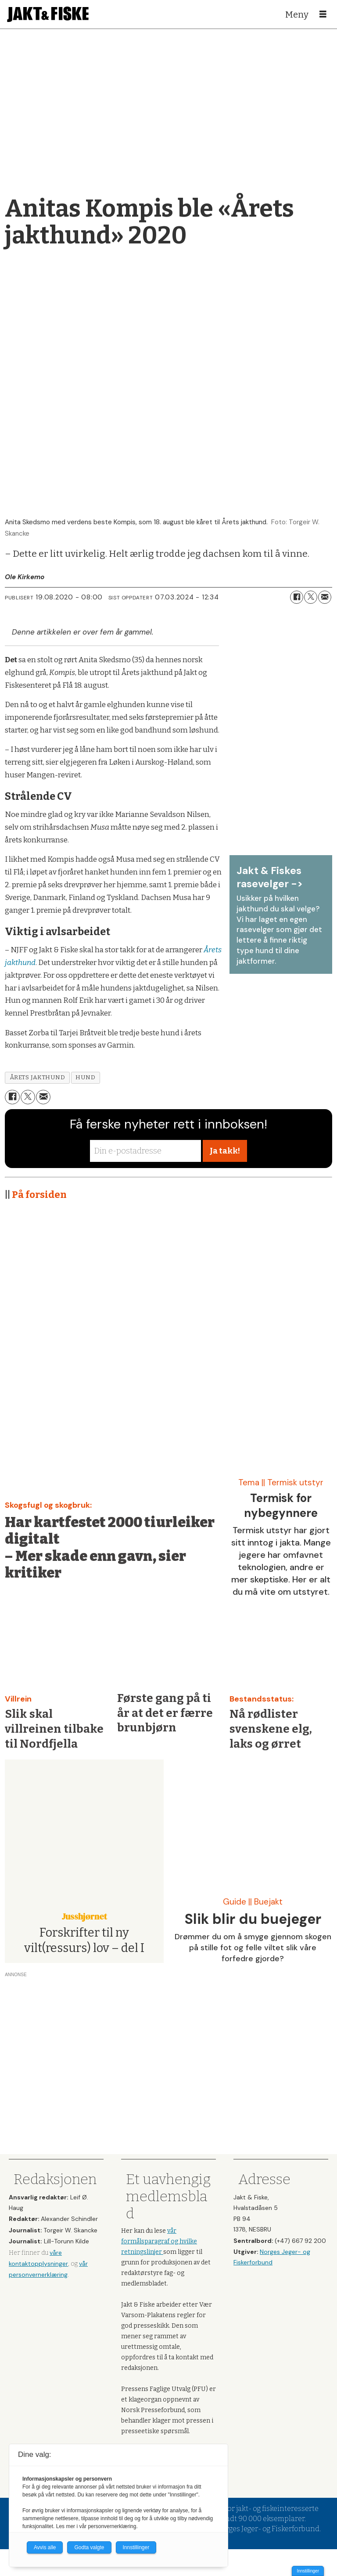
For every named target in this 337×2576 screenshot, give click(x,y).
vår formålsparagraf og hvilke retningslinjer (159, 2241)
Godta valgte (89, 2547)
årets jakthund (37, 1077)
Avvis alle (45, 2547)
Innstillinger (308, 2571)
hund (85, 1077)
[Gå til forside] (48, 14)
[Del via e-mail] (324, 597)
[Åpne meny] (323, 14)
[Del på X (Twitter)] (310, 597)
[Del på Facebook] (296, 597)
